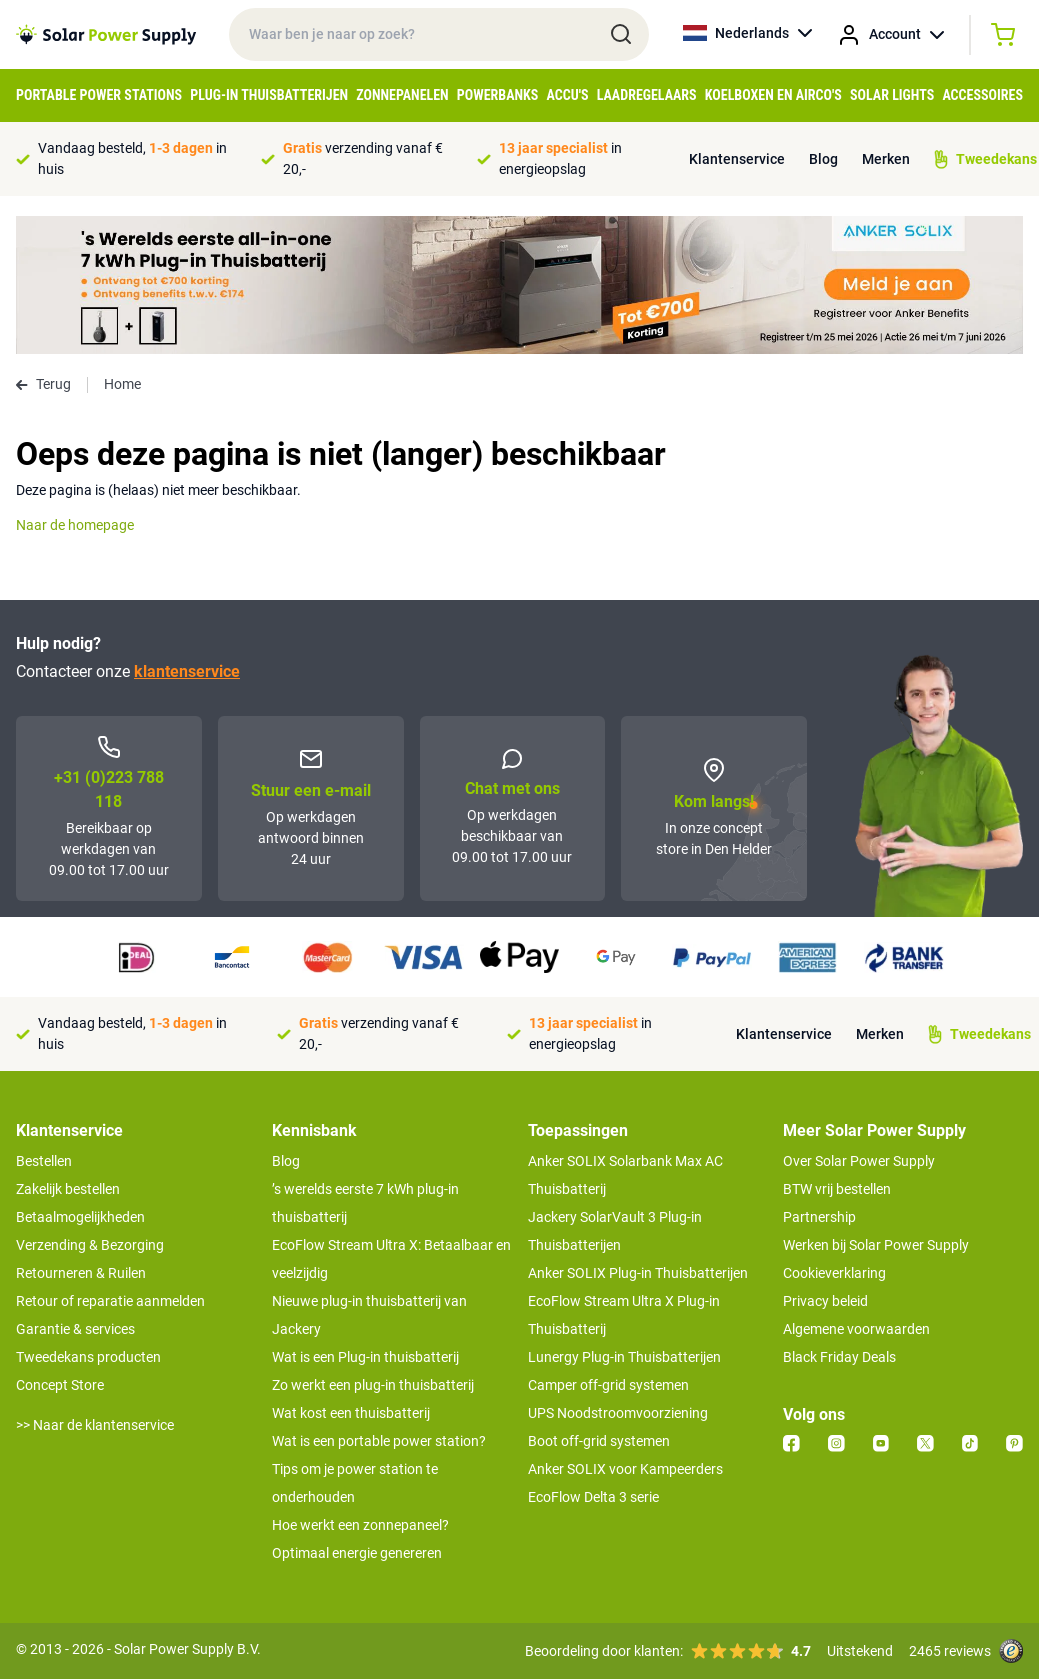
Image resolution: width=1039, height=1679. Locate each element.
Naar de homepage (75, 525)
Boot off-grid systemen (599, 1441)
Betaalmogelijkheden (80, 1217)
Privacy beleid (825, 1301)
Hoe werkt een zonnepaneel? (360, 1525)
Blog (823, 159)
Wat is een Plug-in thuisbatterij (365, 1357)
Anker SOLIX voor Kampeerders (625, 1469)
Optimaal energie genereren (357, 1553)
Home (122, 384)
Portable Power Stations (99, 95)
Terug (43, 384)
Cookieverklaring (834, 1273)
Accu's (568, 95)
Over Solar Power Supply (859, 1161)
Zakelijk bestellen (68, 1189)
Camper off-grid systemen (608, 1385)
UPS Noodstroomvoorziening (618, 1413)
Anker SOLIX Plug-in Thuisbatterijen (638, 1273)
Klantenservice (737, 159)
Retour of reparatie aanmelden (110, 1301)
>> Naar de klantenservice (95, 1425)
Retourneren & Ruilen (81, 1273)
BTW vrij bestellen (837, 1189)
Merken (886, 159)
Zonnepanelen (402, 95)
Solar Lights (892, 95)
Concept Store (60, 1385)
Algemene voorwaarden (856, 1329)
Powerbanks (498, 95)
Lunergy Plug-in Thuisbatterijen (624, 1357)
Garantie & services (75, 1329)
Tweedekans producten (88, 1357)
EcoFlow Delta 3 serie (593, 1497)
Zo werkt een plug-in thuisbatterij (373, 1385)
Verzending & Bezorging (90, 1245)
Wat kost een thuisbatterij (351, 1413)
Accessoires (982, 95)
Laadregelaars (647, 95)
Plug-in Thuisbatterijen (269, 95)
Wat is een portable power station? (379, 1441)
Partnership (819, 1217)
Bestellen (44, 1161)
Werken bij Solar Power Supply (876, 1245)
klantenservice (187, 671)
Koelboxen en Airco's (773, 95)
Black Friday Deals (839, 1357)
